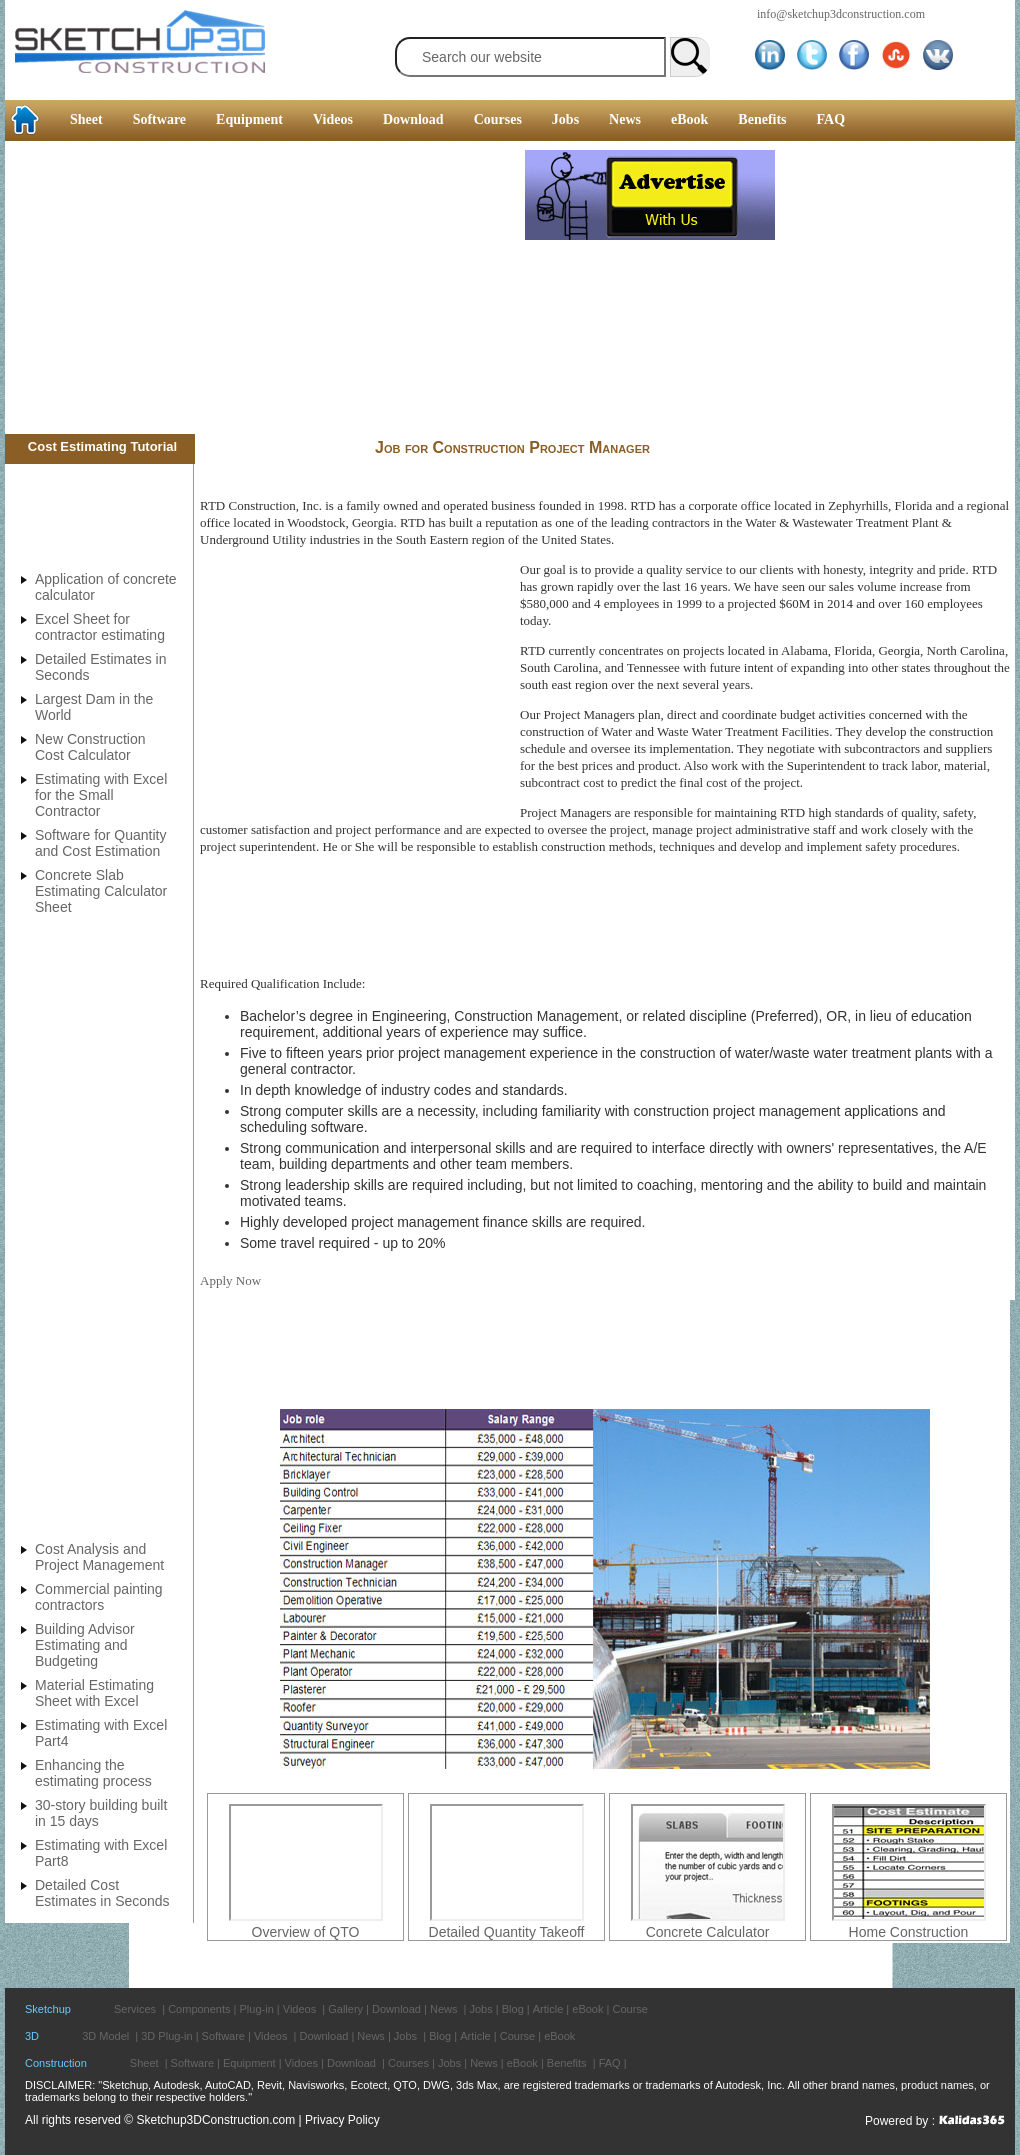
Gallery (345, 2009)
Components (199, 2009)
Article (548, 2009)
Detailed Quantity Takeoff (507, 1932)
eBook (689, 119)
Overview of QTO (306, 1932)
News (625, 119)
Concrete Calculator (708, 1932)
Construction (56, 2063)
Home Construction (909, 1932)
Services (135, 2009)
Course (629, 2009)
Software (159, 119)
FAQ (831, 119)
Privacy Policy (342, 2120)
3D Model (105, 2036)
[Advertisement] (265, 290)
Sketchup (48, 2009)
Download (413, 119)
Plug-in (257, 2009)
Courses (498, 119)
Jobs (565, 119)
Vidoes (301, 2063)
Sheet (86, 119)
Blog (513, 2009)
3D (32, 2036)
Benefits (762, 119)
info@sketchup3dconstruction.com (841, 14)
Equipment (249, 119)
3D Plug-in (166, 2036)
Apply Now (230, 1280)
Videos (333, 119)
